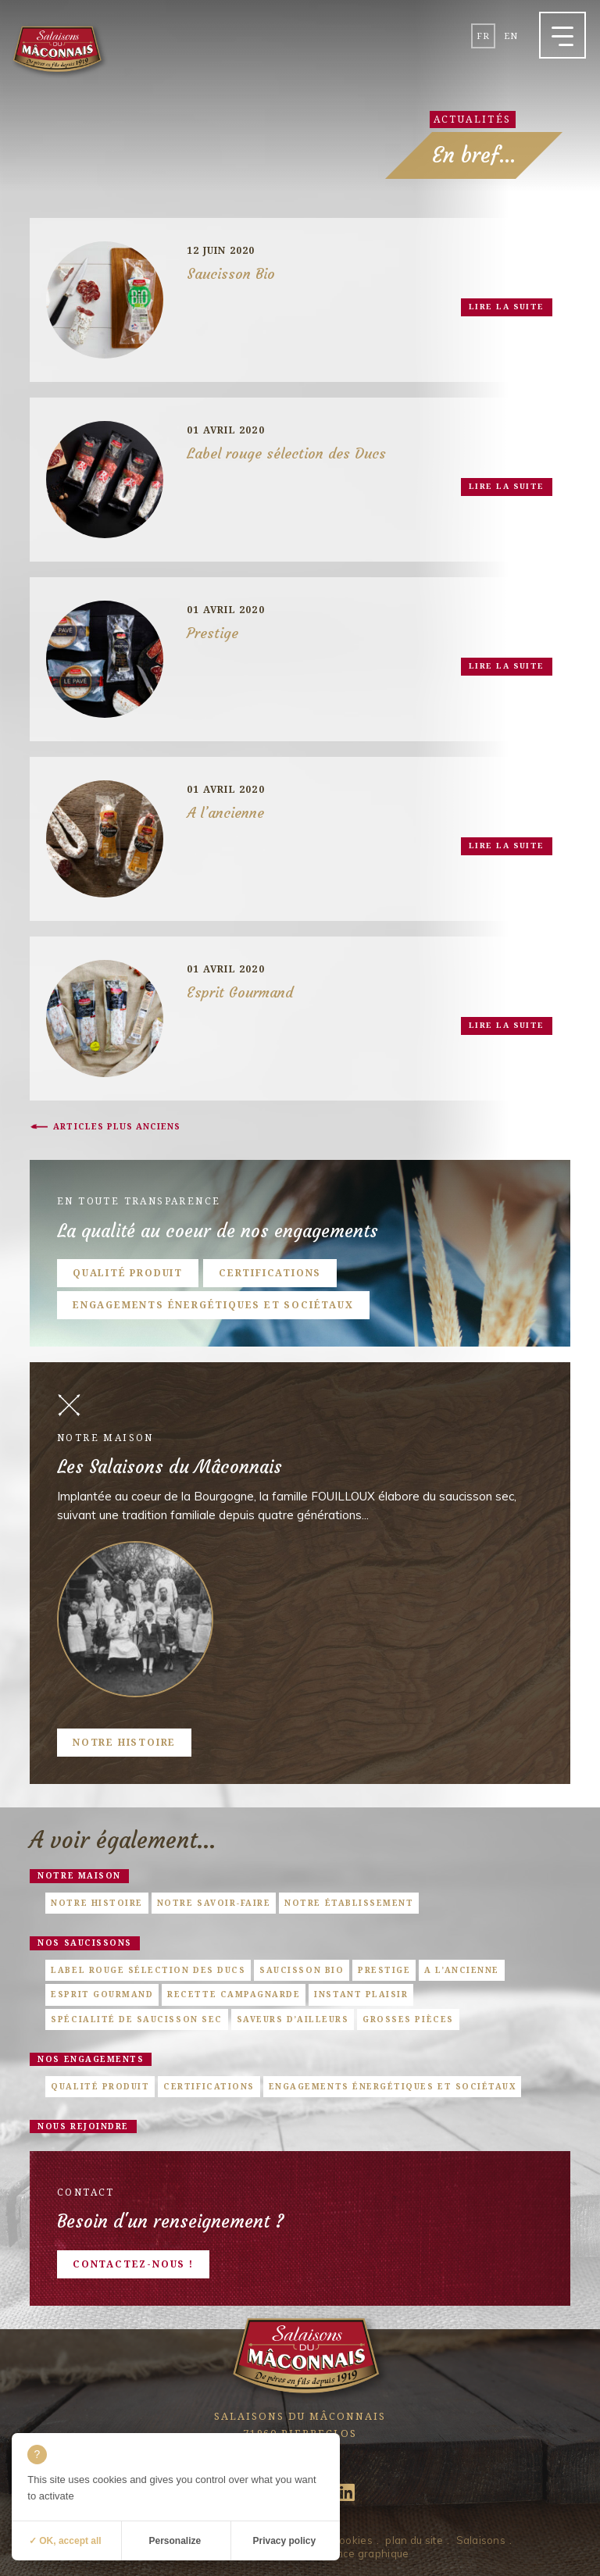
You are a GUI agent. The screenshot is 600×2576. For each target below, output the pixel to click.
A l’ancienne (461, 1969)
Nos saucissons (84, 1942)
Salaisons (481, 2540)
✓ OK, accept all (65, 2540)
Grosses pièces (407, 2019)
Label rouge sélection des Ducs (148, 1969)
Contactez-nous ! (133, 2264)
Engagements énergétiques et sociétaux (213, 1304)
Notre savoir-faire (214, 1902)
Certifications (270, 1272)
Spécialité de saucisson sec (136, 2019)
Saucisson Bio (301, 1969)
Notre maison (79, 1875)
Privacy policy (284, 2540)
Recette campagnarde (233, 1994)
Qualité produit (128, 1272)
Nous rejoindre (83, 2126)
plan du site (413, 2540)
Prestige (384, 1969)
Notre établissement (348, 1902)
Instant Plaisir (361, 1994)
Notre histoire (124, 1742)
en (511, 35)
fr (483, 35)
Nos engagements (91, 2058)
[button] (562, 35)
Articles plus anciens (116, 1126)
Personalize (174, 2540)
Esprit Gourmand (102, 1994)
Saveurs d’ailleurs (293, 2019)
